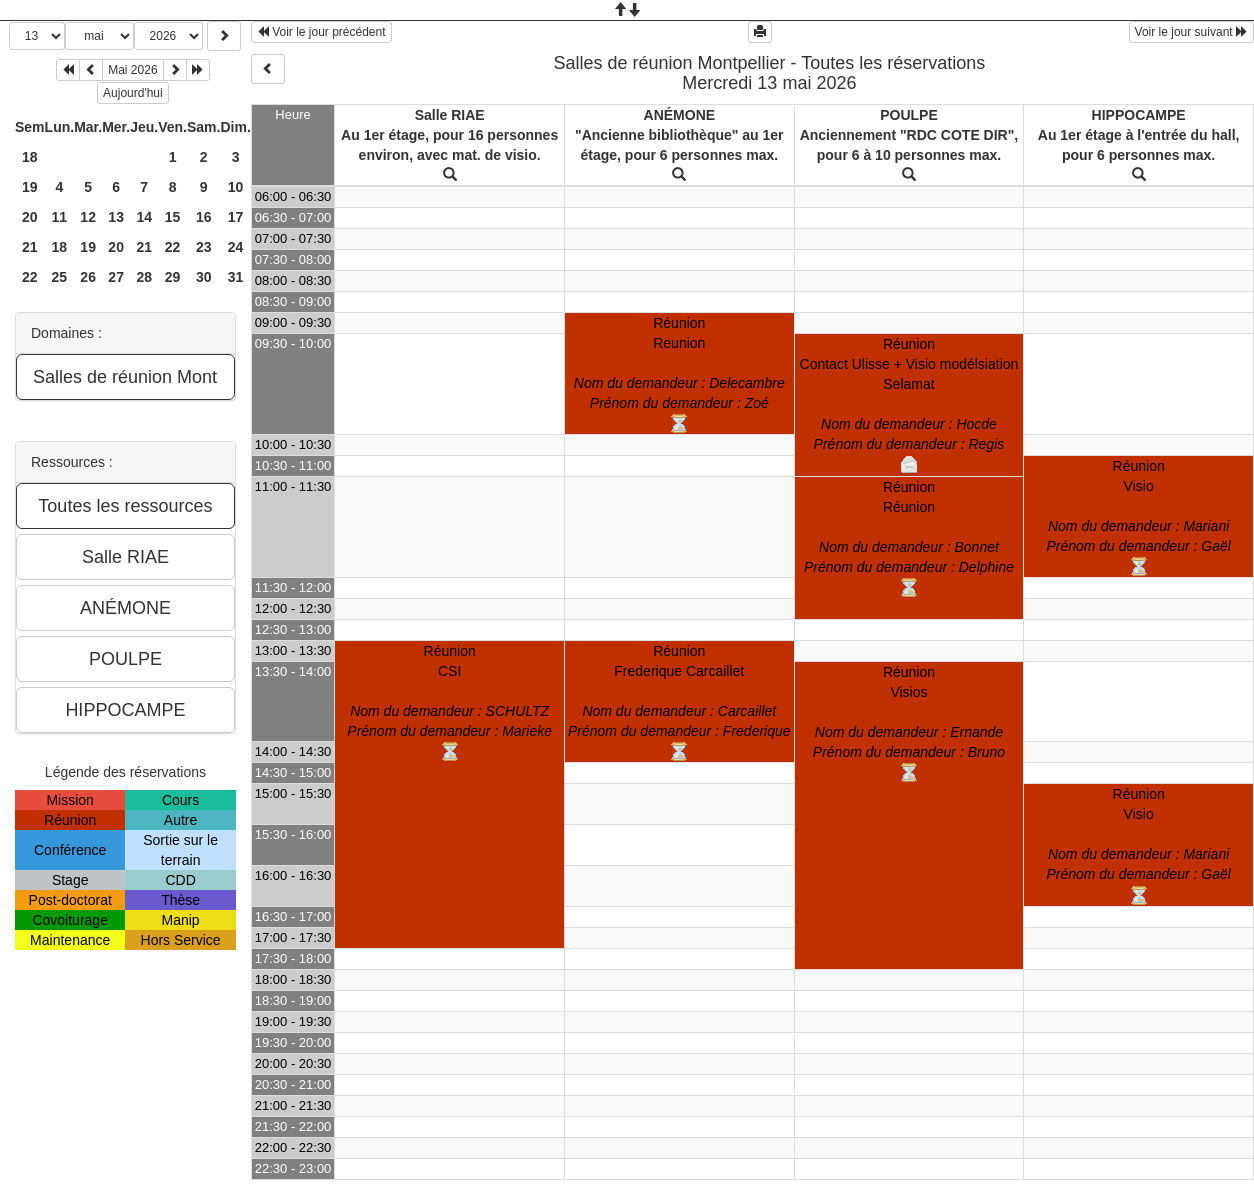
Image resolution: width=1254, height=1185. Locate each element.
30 (204, 277)
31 (236, 277)
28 (144, 277)
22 (173, 247)
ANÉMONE (680, 115)
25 (60, 277)
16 (204, 217)
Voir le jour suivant (1191, 32)
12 (88, 217)
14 (144, 217)
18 (30, 157)
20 (30, 217)
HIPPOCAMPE (1139, 115)
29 (173, 277)
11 (60, 217)
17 (236, 217)
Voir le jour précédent (321, 32)
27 (116, 277)
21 (30, 247)
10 (236, 187)
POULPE (909, 115)
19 (30, 187)
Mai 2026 (132, 70)
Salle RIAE (450, 115)
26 (88, 277)
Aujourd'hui (133, 93)
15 (173, 217)
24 (236, 247)
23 (204, 247)
